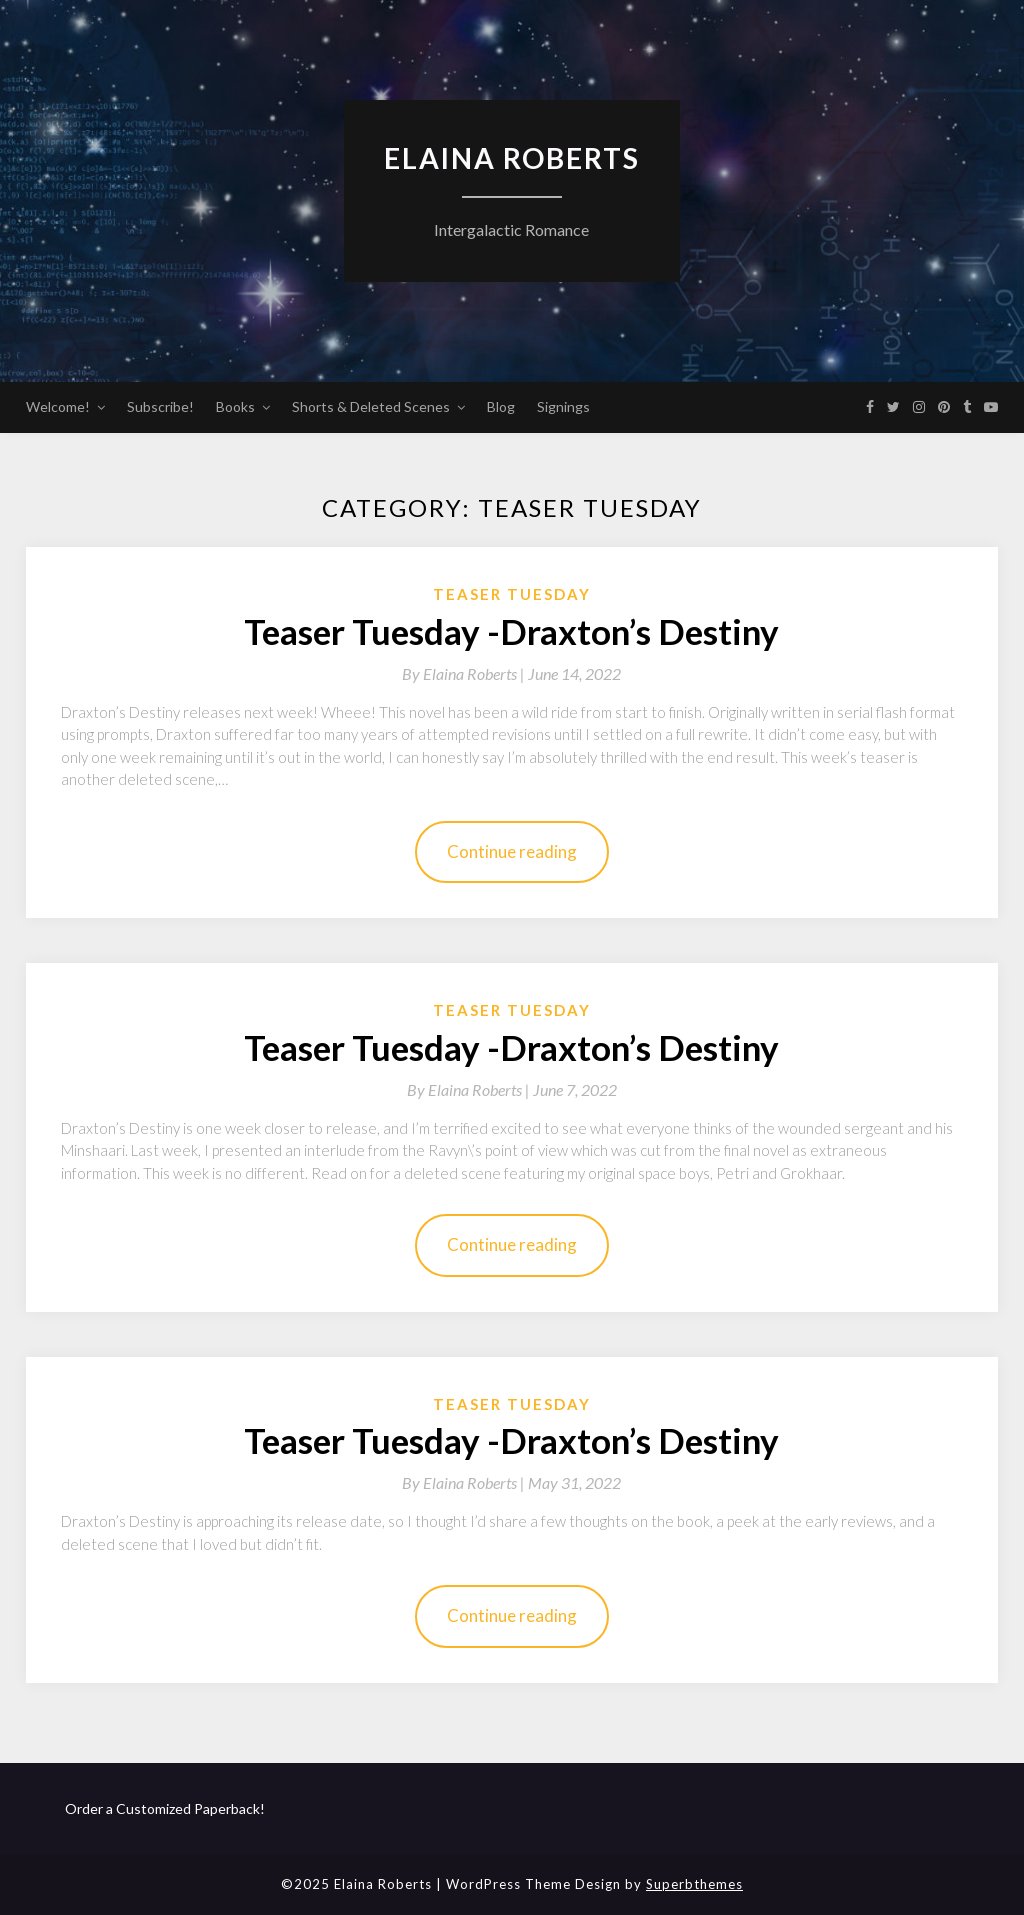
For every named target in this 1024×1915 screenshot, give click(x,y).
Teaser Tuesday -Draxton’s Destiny (511, 631)
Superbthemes (694, 1884)
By (465, 673)
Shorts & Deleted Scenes (371, 406)
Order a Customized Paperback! (165, 1808)
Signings (563, 406)
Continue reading (512, 851)
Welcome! (58, 406)
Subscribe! (160, 406)
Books (235, 406)
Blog (501, 406)
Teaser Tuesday (512, 594)
